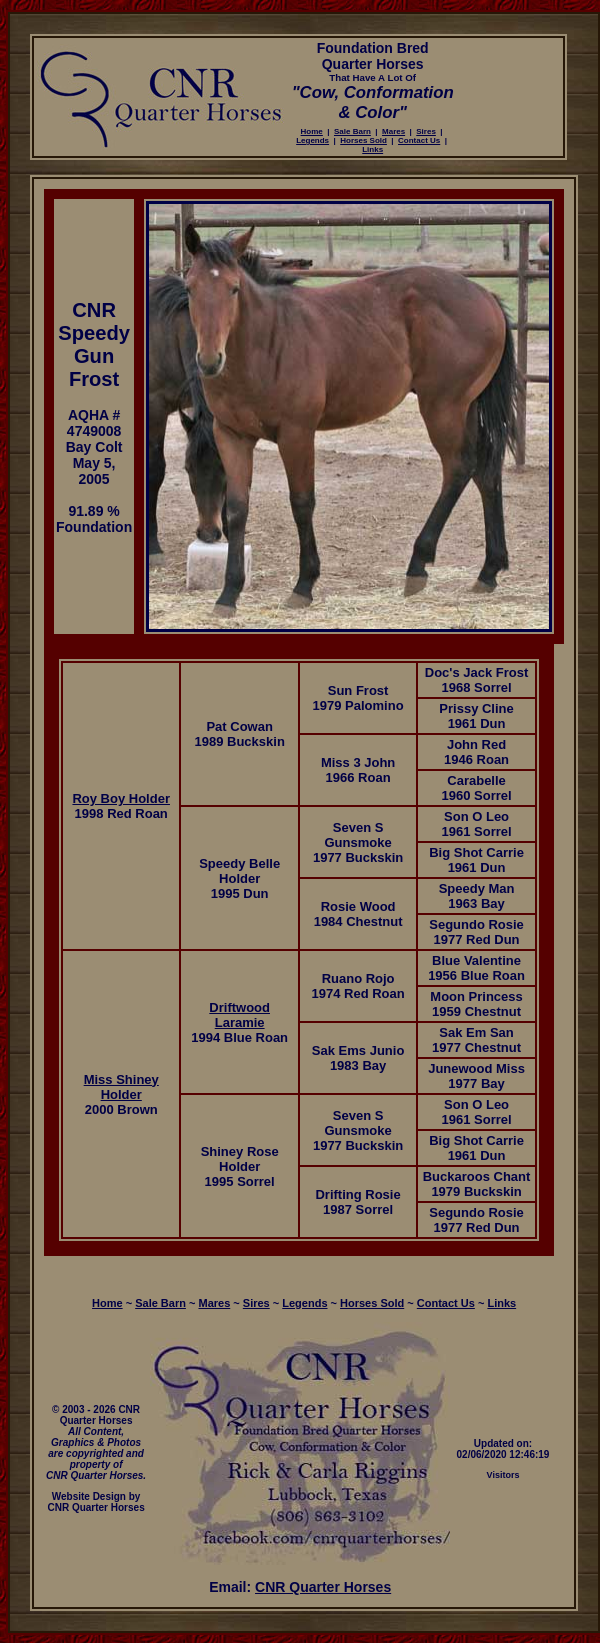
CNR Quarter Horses (323, 1587)
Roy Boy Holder (121, 798)
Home (312, 131)
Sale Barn (352, 131)
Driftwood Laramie (239, 1015)
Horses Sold (363, 140)
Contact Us (419, 140)
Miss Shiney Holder (121, 1087)
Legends (312, 140)
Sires (426, 131)
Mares (393, 131)
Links (372, 149)
